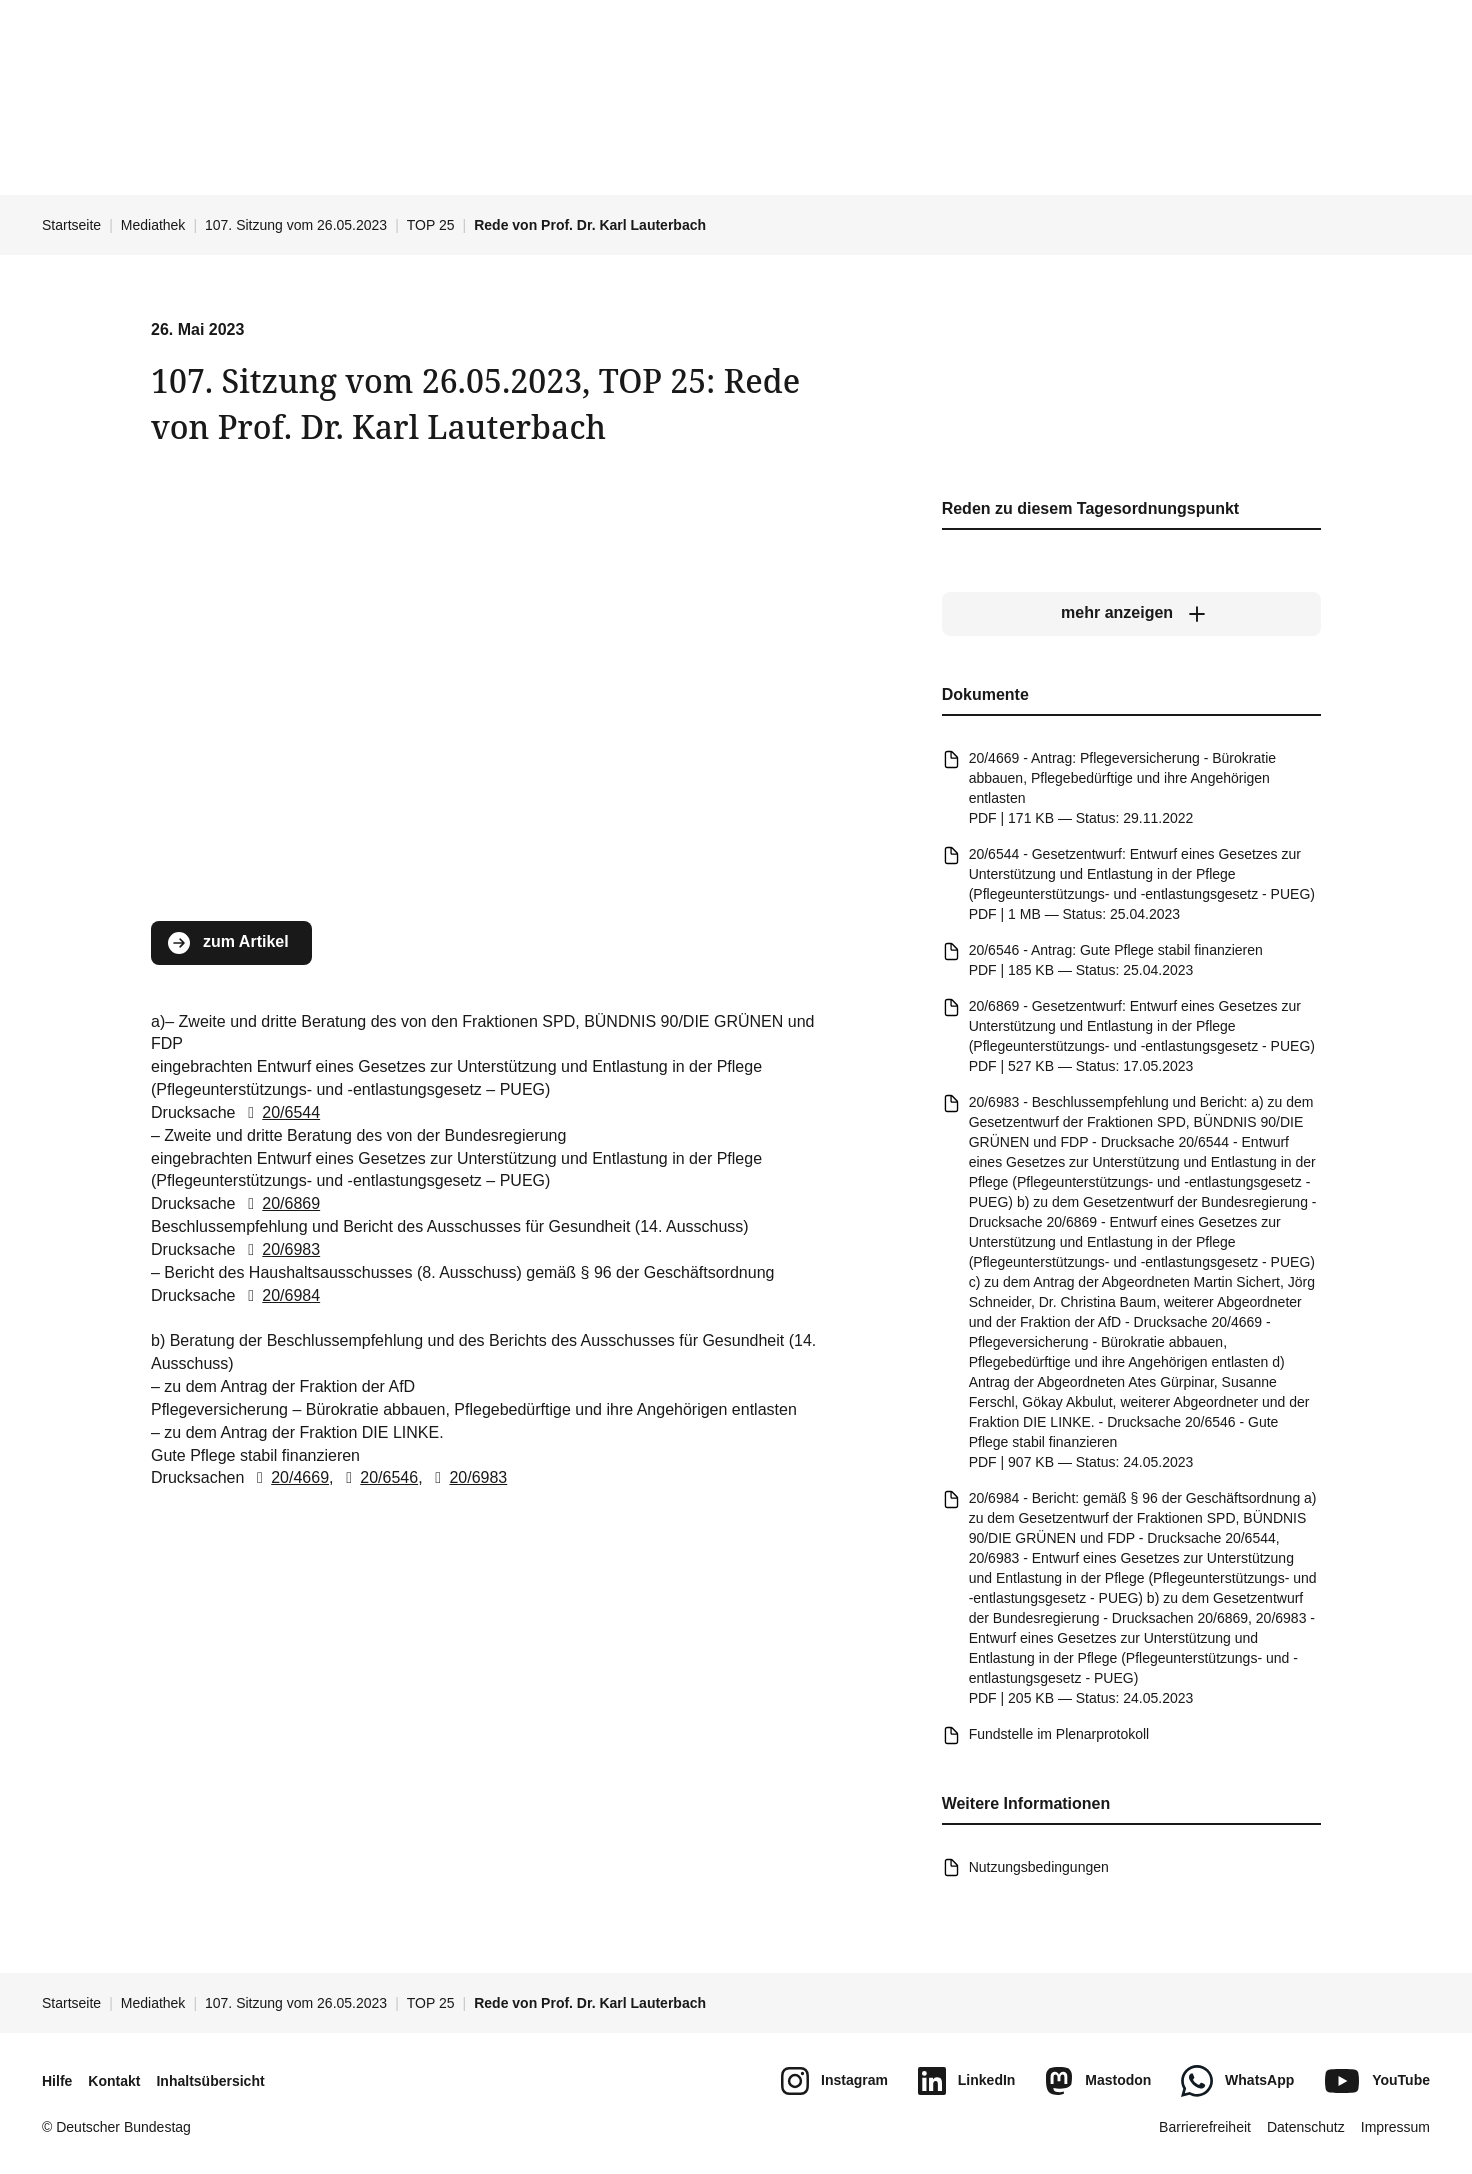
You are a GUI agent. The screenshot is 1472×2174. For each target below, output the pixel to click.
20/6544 (280, 1112)
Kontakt (114, 2081)
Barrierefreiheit (1205, 2127)
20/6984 (280, 1295)
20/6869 (280, 1203)
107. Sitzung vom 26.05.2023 (296, 225)
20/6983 (280, 1249)
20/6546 (378, 1477)
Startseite (71, 225)
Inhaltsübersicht (210, 2081)
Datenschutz (1306, 2127)
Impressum (1395, 2127)
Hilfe (57, 2081)
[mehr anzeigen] (1131, 614)
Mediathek (153, 225)
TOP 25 (431, 225)
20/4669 (289, 1477)
